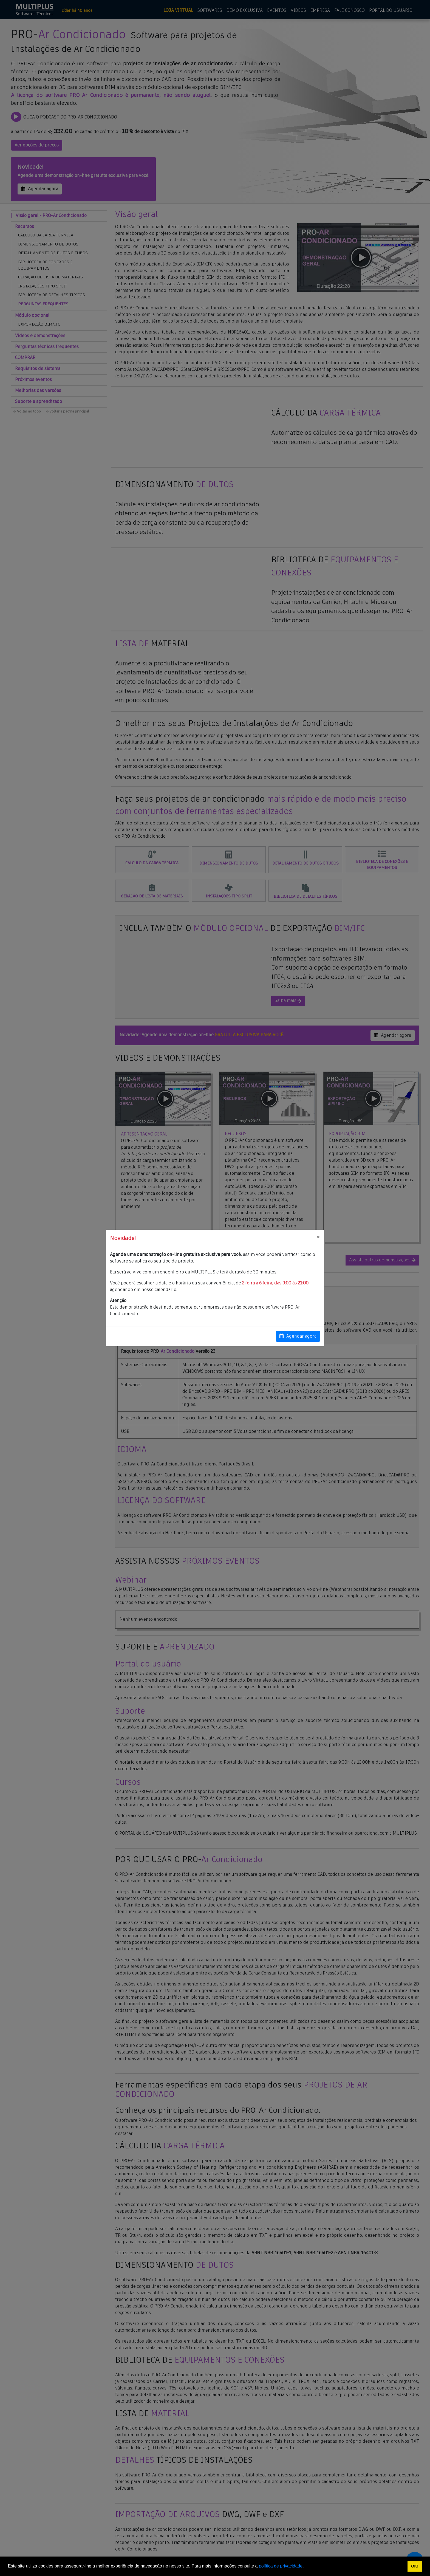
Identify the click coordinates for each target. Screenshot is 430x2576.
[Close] (318, 1237)
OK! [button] (414, 2566)
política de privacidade (280, 2566)
